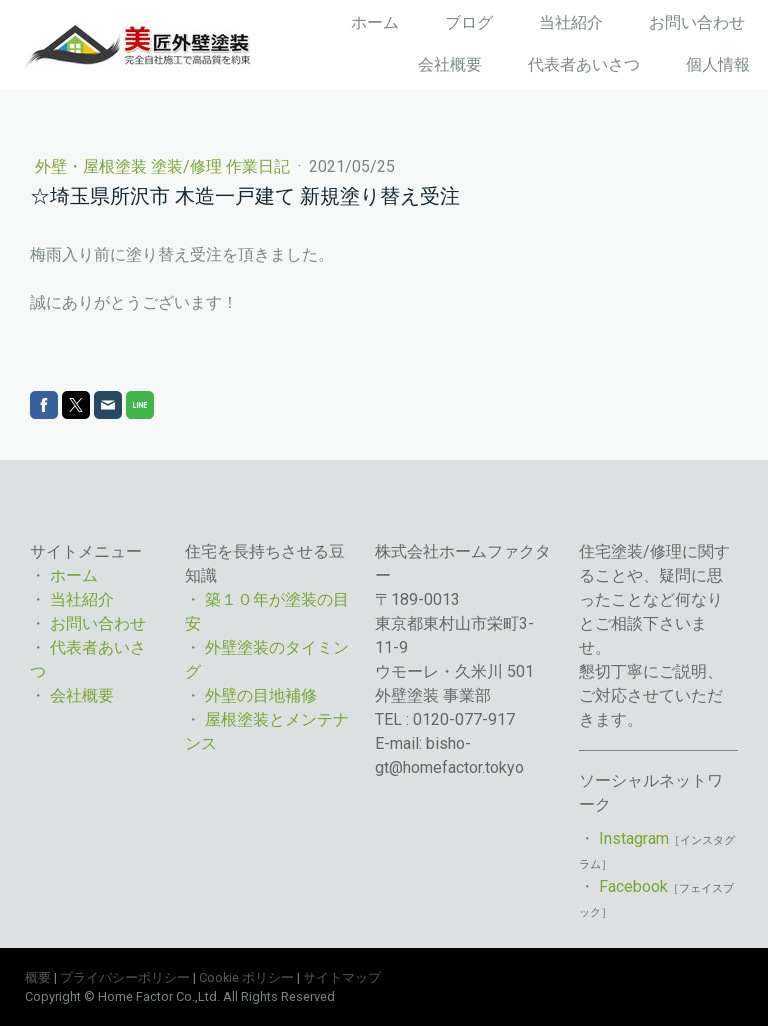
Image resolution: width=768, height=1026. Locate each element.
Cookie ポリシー (246, 977)
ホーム (375, 22)
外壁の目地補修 (261, 695)
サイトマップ (342, 977)
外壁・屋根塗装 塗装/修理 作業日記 (164, 166)
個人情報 (718, 64)
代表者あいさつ (584, 64)
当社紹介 (571, 22)
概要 (38, 977)
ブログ (469, 22)
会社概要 (450, 64)
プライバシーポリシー (125, 977)
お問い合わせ (697, 22)
